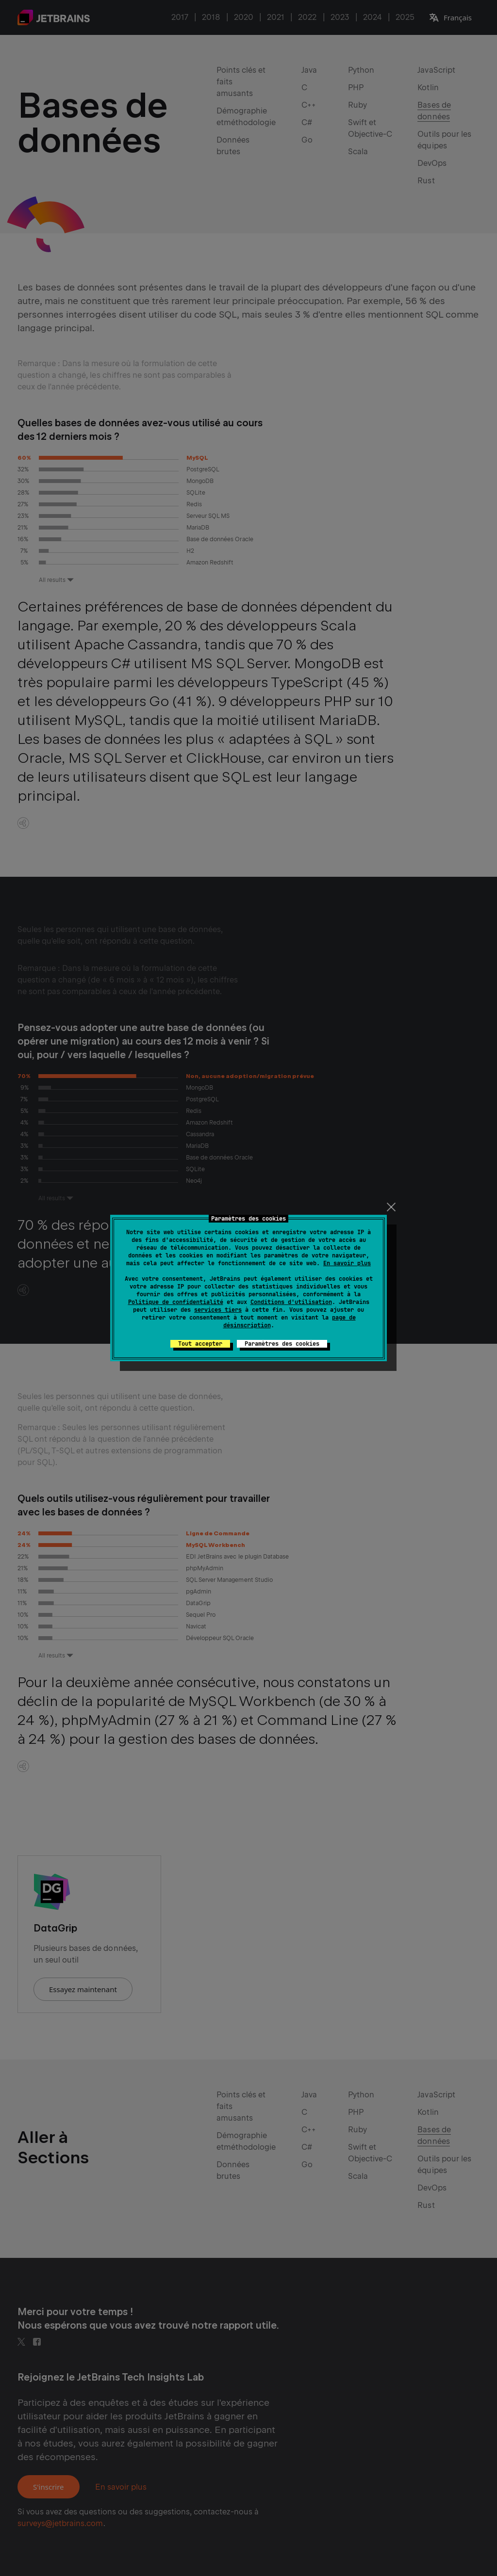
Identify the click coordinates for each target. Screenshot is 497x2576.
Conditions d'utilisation (291, 1302)
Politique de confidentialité (175, 1302)
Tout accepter (200, 1344)
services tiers (218, 1310)
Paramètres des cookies (282, 1344)
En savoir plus (347, 1263)
